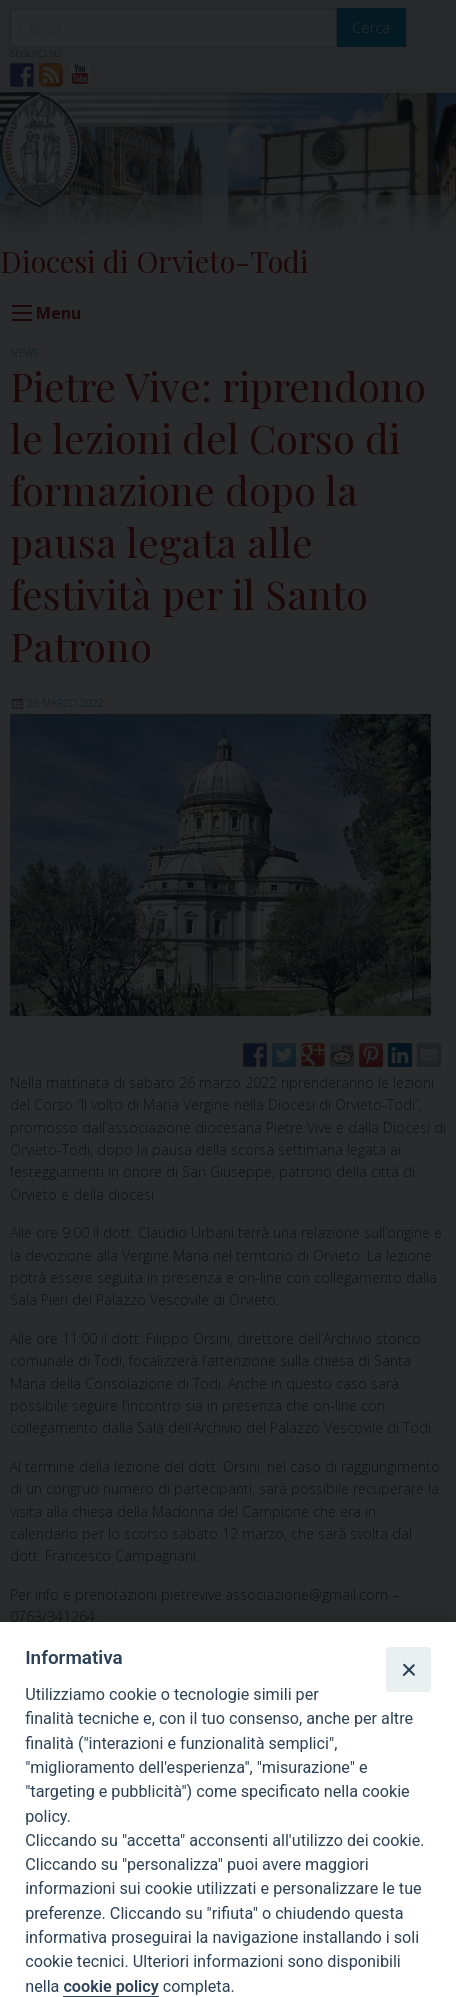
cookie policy (110, 1986)
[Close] (408, 1669)
